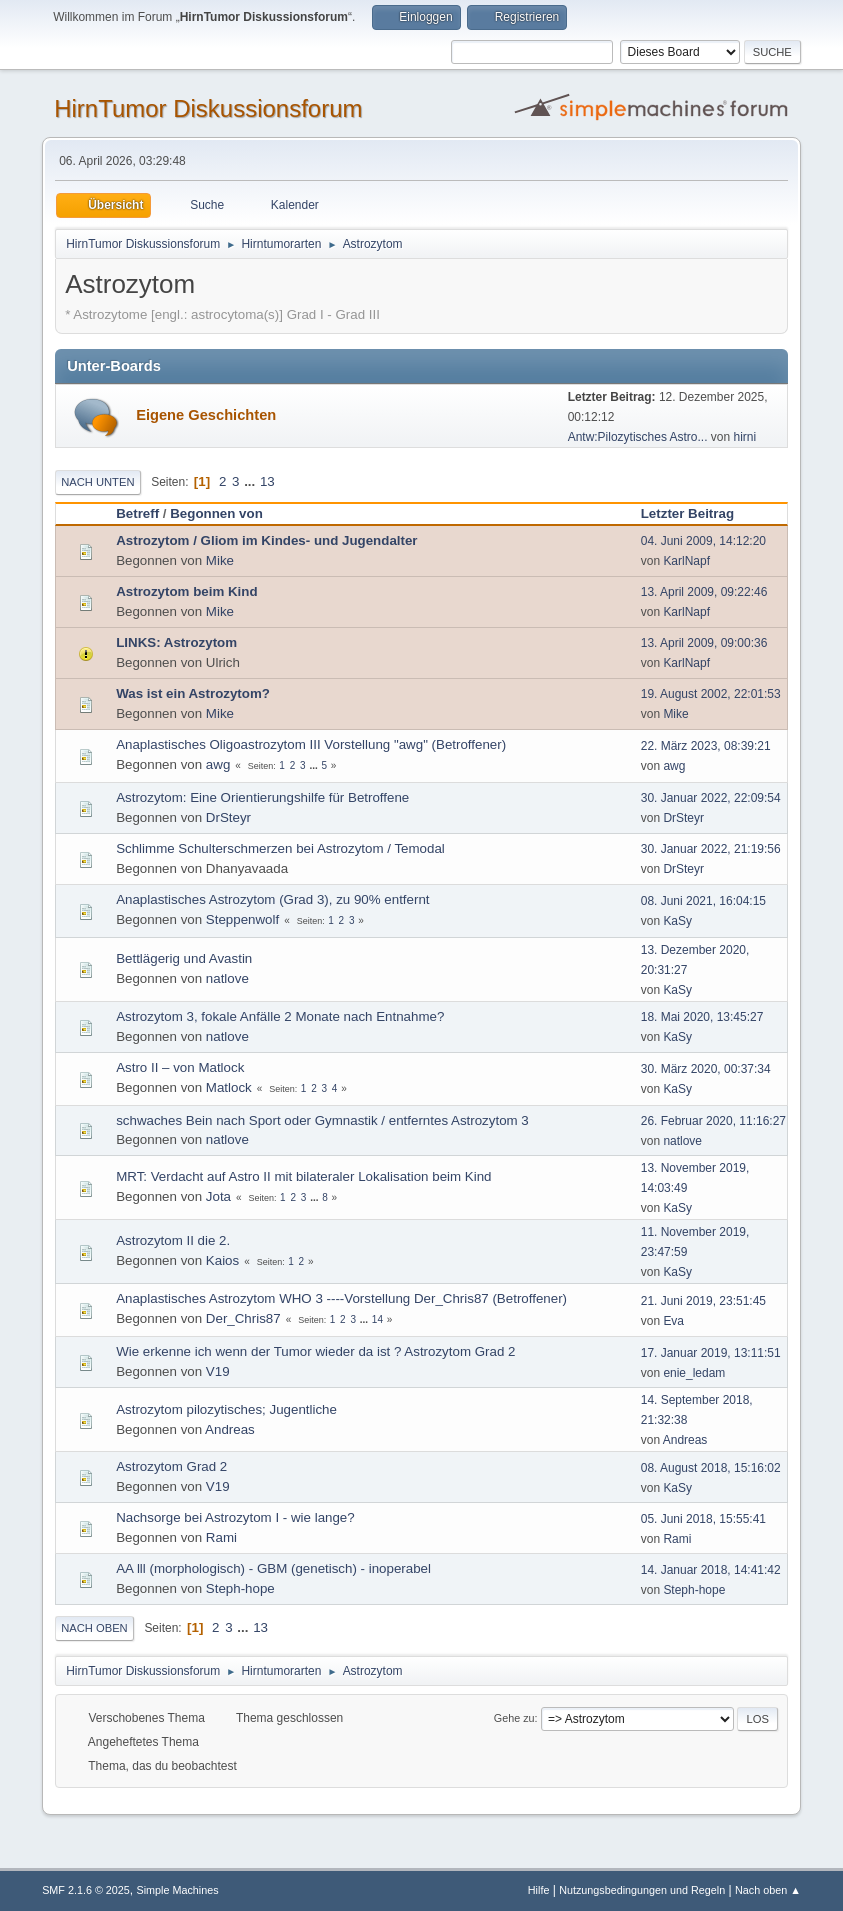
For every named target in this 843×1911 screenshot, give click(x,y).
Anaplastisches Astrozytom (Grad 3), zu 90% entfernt (272, 899)
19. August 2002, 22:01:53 (711, 694)
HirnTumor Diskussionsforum (208, 108)
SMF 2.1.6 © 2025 (86, 1890)
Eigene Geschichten (206, 415)
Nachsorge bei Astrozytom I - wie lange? (235, 1517)
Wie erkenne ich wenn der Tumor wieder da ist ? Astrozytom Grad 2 (315, 1351)
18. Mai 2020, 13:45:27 (702, 1017)
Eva (673, 1321)
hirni (745, 437)
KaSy (677, 921)
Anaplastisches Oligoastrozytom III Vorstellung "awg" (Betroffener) (311, 744)
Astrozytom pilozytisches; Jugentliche (226, 1409)
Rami (221, 1537)
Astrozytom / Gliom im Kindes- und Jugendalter (266, 540)
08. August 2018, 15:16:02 (711, 1468)
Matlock (229, 1087)
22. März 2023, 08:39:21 (706, 746)
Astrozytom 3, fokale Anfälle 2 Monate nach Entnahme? (280, 1016)
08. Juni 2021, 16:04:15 (703, 901)
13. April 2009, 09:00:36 (704, 643)
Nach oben (94, 1628)
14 (377, 1319)
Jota (218, 1196)
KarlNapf (686, 561)
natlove (227, 978)
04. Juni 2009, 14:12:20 (703, 541)
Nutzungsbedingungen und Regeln (642, 1890)
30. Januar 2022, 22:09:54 (711, 798)
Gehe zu (514, 1718)
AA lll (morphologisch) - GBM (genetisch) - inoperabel (273, 1568)
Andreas (230, 1429)
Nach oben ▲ (768, 1890)
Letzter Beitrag (696, 513)
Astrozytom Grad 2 (171, 1466)
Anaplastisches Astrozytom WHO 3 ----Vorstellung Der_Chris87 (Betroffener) (341, 1298)
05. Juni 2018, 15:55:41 (703, 1519)
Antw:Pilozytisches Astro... (638, 437)
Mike (220, 560)
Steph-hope (240, 1588)
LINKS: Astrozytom (176, 642)
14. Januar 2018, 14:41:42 (711, 1570)
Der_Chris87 (243, 1318)
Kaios (222, 1260)
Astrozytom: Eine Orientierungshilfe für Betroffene (262, 797)
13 (267, 481)
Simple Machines (177, 1890)
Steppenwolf (242, 919)
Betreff (137, 513)
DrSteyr (228, 817)
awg (218, 764)
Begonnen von (216, 513)
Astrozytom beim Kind (186, 591)
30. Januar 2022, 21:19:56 (711, 849)
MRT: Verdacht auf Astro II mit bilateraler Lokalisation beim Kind (303, 1176)
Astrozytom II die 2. (173, 1240)
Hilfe (539, 1890)
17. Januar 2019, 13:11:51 (711, 1353)
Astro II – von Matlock (180, 1067)
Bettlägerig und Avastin (184, 958)
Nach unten (97, 482)
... (251, 481)
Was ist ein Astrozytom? (193, 693)
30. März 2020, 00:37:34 (706, 1069)
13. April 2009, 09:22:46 (704, 592)
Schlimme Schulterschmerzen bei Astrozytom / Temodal (280, 848)
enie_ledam (694, 1373)
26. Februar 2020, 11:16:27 (713, 1121)
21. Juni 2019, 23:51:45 (703, 1301)
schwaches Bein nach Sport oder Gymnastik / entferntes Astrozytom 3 (322, 1120)
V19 (218, 1371)
